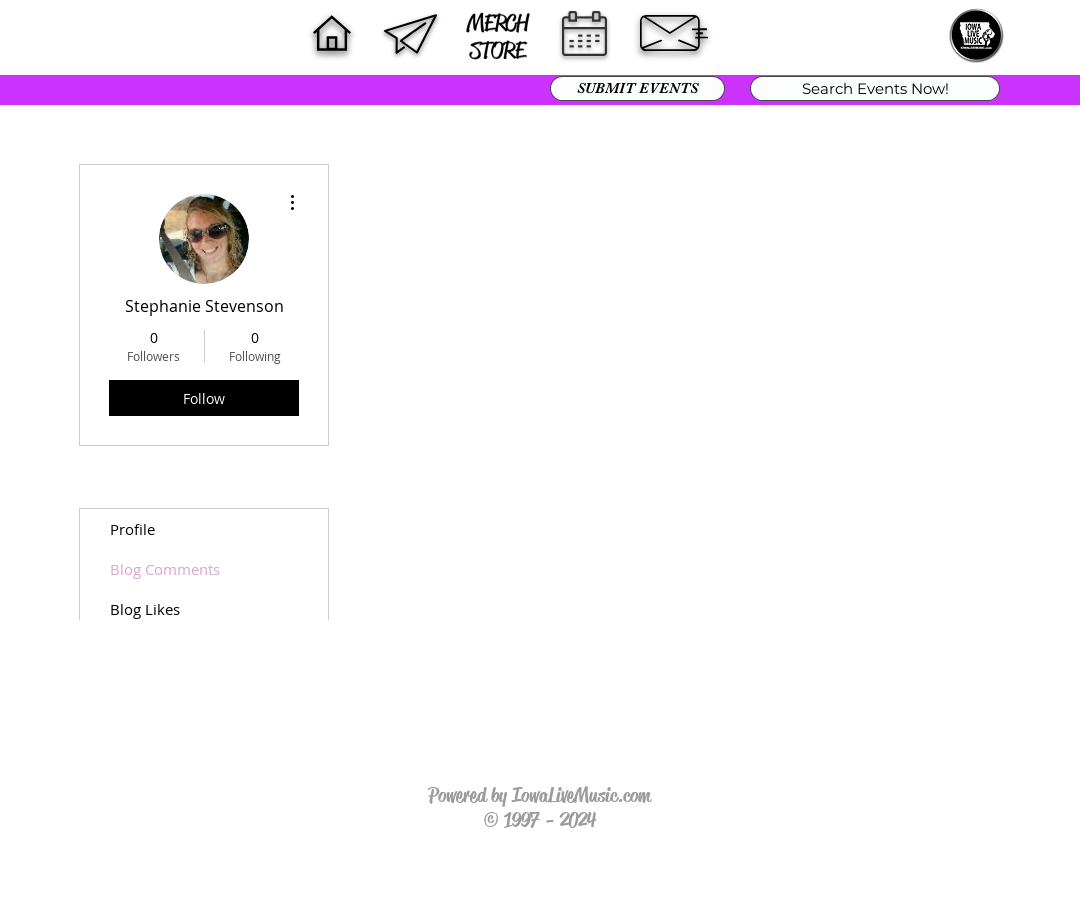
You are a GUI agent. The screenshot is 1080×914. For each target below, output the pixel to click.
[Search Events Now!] (875, 88)
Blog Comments (165, 569)
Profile (132, 529)
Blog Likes (145, 609)
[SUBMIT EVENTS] (637, 88)
